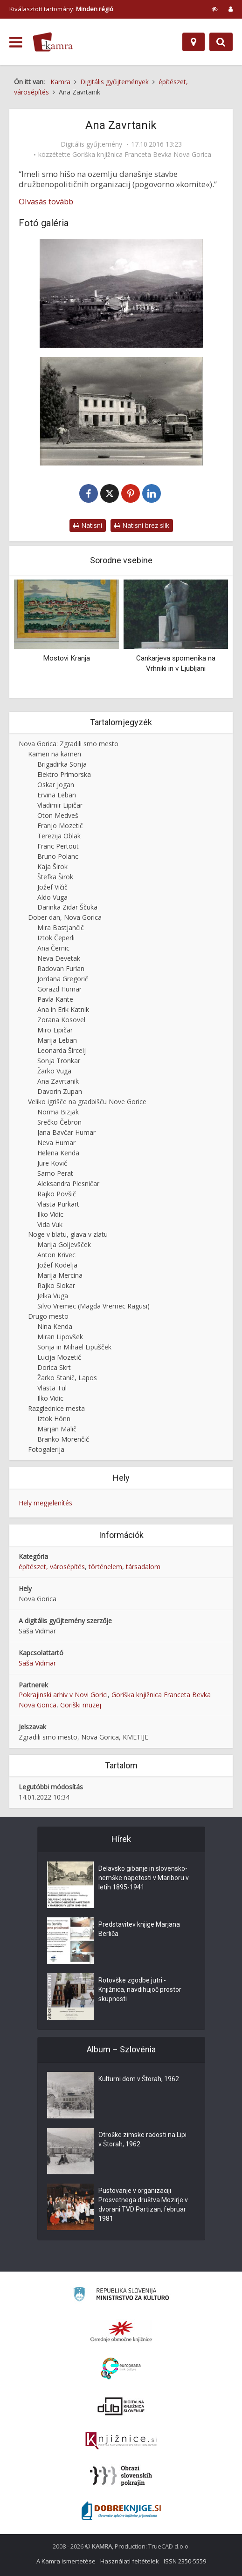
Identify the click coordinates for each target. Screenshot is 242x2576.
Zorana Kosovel (61, 1019)
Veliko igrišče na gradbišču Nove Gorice (87, 1101)
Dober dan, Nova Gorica (65, 917)
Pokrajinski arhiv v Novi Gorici (63, 1694)
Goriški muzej (80, 1704)
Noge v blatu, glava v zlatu (68, 1234)
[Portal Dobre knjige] (121, 2511)
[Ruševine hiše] (121, 411)
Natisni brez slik (141, 525)
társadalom (143, 1566)
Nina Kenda (54, 1326)
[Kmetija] (121, 293)
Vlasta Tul (52, 1387)
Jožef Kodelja (57, 1265)
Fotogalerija (46, 1449)
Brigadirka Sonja (62, 764)
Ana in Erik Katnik (63, 1009)
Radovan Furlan (60, 968)
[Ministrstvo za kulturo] (121, 2296)
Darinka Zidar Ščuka (67, 907)
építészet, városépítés (52, 1566)
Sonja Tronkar (58, 1060)
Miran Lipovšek (60, 1336)
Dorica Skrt (54, 1367)
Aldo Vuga (52, 897)
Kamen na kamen (54, 753)
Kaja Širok (52, 866)
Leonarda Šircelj (61, 1050)
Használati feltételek (129, 2561)
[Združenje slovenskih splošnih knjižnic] (121, 2441)
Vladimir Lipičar (60, 805)
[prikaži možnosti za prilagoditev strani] (215, 9)
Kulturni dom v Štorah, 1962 (138, 2079)
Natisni (87, 525)
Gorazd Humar (59, 989)
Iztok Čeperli (56, 937)
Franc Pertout (58, 846)
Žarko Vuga (54, 1070)
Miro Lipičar (55, 1029)
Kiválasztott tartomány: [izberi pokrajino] (61, 9)
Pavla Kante (55, 999)
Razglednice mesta (56, 1408)
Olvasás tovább (46, 201)
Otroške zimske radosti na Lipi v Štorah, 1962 (142, 2139)
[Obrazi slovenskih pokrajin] (121, 2476)
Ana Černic (53, 948)
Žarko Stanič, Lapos (67, 1377)
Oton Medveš (57, 815)
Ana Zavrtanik (58, 1081)
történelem (105, 1566)
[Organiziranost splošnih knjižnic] (121, 2331)
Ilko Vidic (50, 1214)
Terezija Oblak (59, 835)
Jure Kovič (52, 1163)
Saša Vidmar (37, 1663)
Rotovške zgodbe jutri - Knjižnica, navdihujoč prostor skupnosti (139, 1989)
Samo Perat (55, 1173)
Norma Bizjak (58, 1111)
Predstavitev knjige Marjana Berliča (139, 1929)
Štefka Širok (55, 876)
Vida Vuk (49, 1224)
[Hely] (193, 42)
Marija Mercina (60, 1275)
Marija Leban (57, 1040)
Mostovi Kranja (66, 658)
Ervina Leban (56, 794)
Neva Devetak (58, 958)
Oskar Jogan (55, 784)
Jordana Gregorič (62, 978)
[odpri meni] (15, 42)
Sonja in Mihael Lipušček (74, 1346)
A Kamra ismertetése (66, 2561)
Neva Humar (56, 1142)
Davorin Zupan (59, 1091)
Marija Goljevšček (64, 1244)
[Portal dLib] (121, 2406)
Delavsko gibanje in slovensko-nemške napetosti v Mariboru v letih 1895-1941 (143, 1878)
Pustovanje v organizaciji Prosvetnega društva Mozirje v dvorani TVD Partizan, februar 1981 (143, 2204)
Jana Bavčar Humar (66, 1132)
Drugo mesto (48, 1316)
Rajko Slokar (56, 1285)
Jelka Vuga (52, 1295)
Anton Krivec (56, 1254)
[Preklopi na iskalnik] (221, 42)
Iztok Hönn (53, 1418)
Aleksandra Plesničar (68, 1183)
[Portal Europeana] (121, 2368)
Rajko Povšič (56, 1193)
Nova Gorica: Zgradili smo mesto (68, 743)
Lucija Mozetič (59, 1357)
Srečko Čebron (59, 1122)
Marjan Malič (56, 1428)
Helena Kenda (58, 1152)
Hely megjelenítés (45, 1502)
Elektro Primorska (64, 774)
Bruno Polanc (57, 856)
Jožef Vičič (52, 887)
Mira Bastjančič (60, 927)
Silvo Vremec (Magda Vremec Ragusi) (93, 1305)
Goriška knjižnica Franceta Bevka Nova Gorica (141, 154)
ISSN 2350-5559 (185, 2561)
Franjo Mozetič (60, 825)
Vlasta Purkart (58, 1204)
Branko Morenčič (63, 1439)
